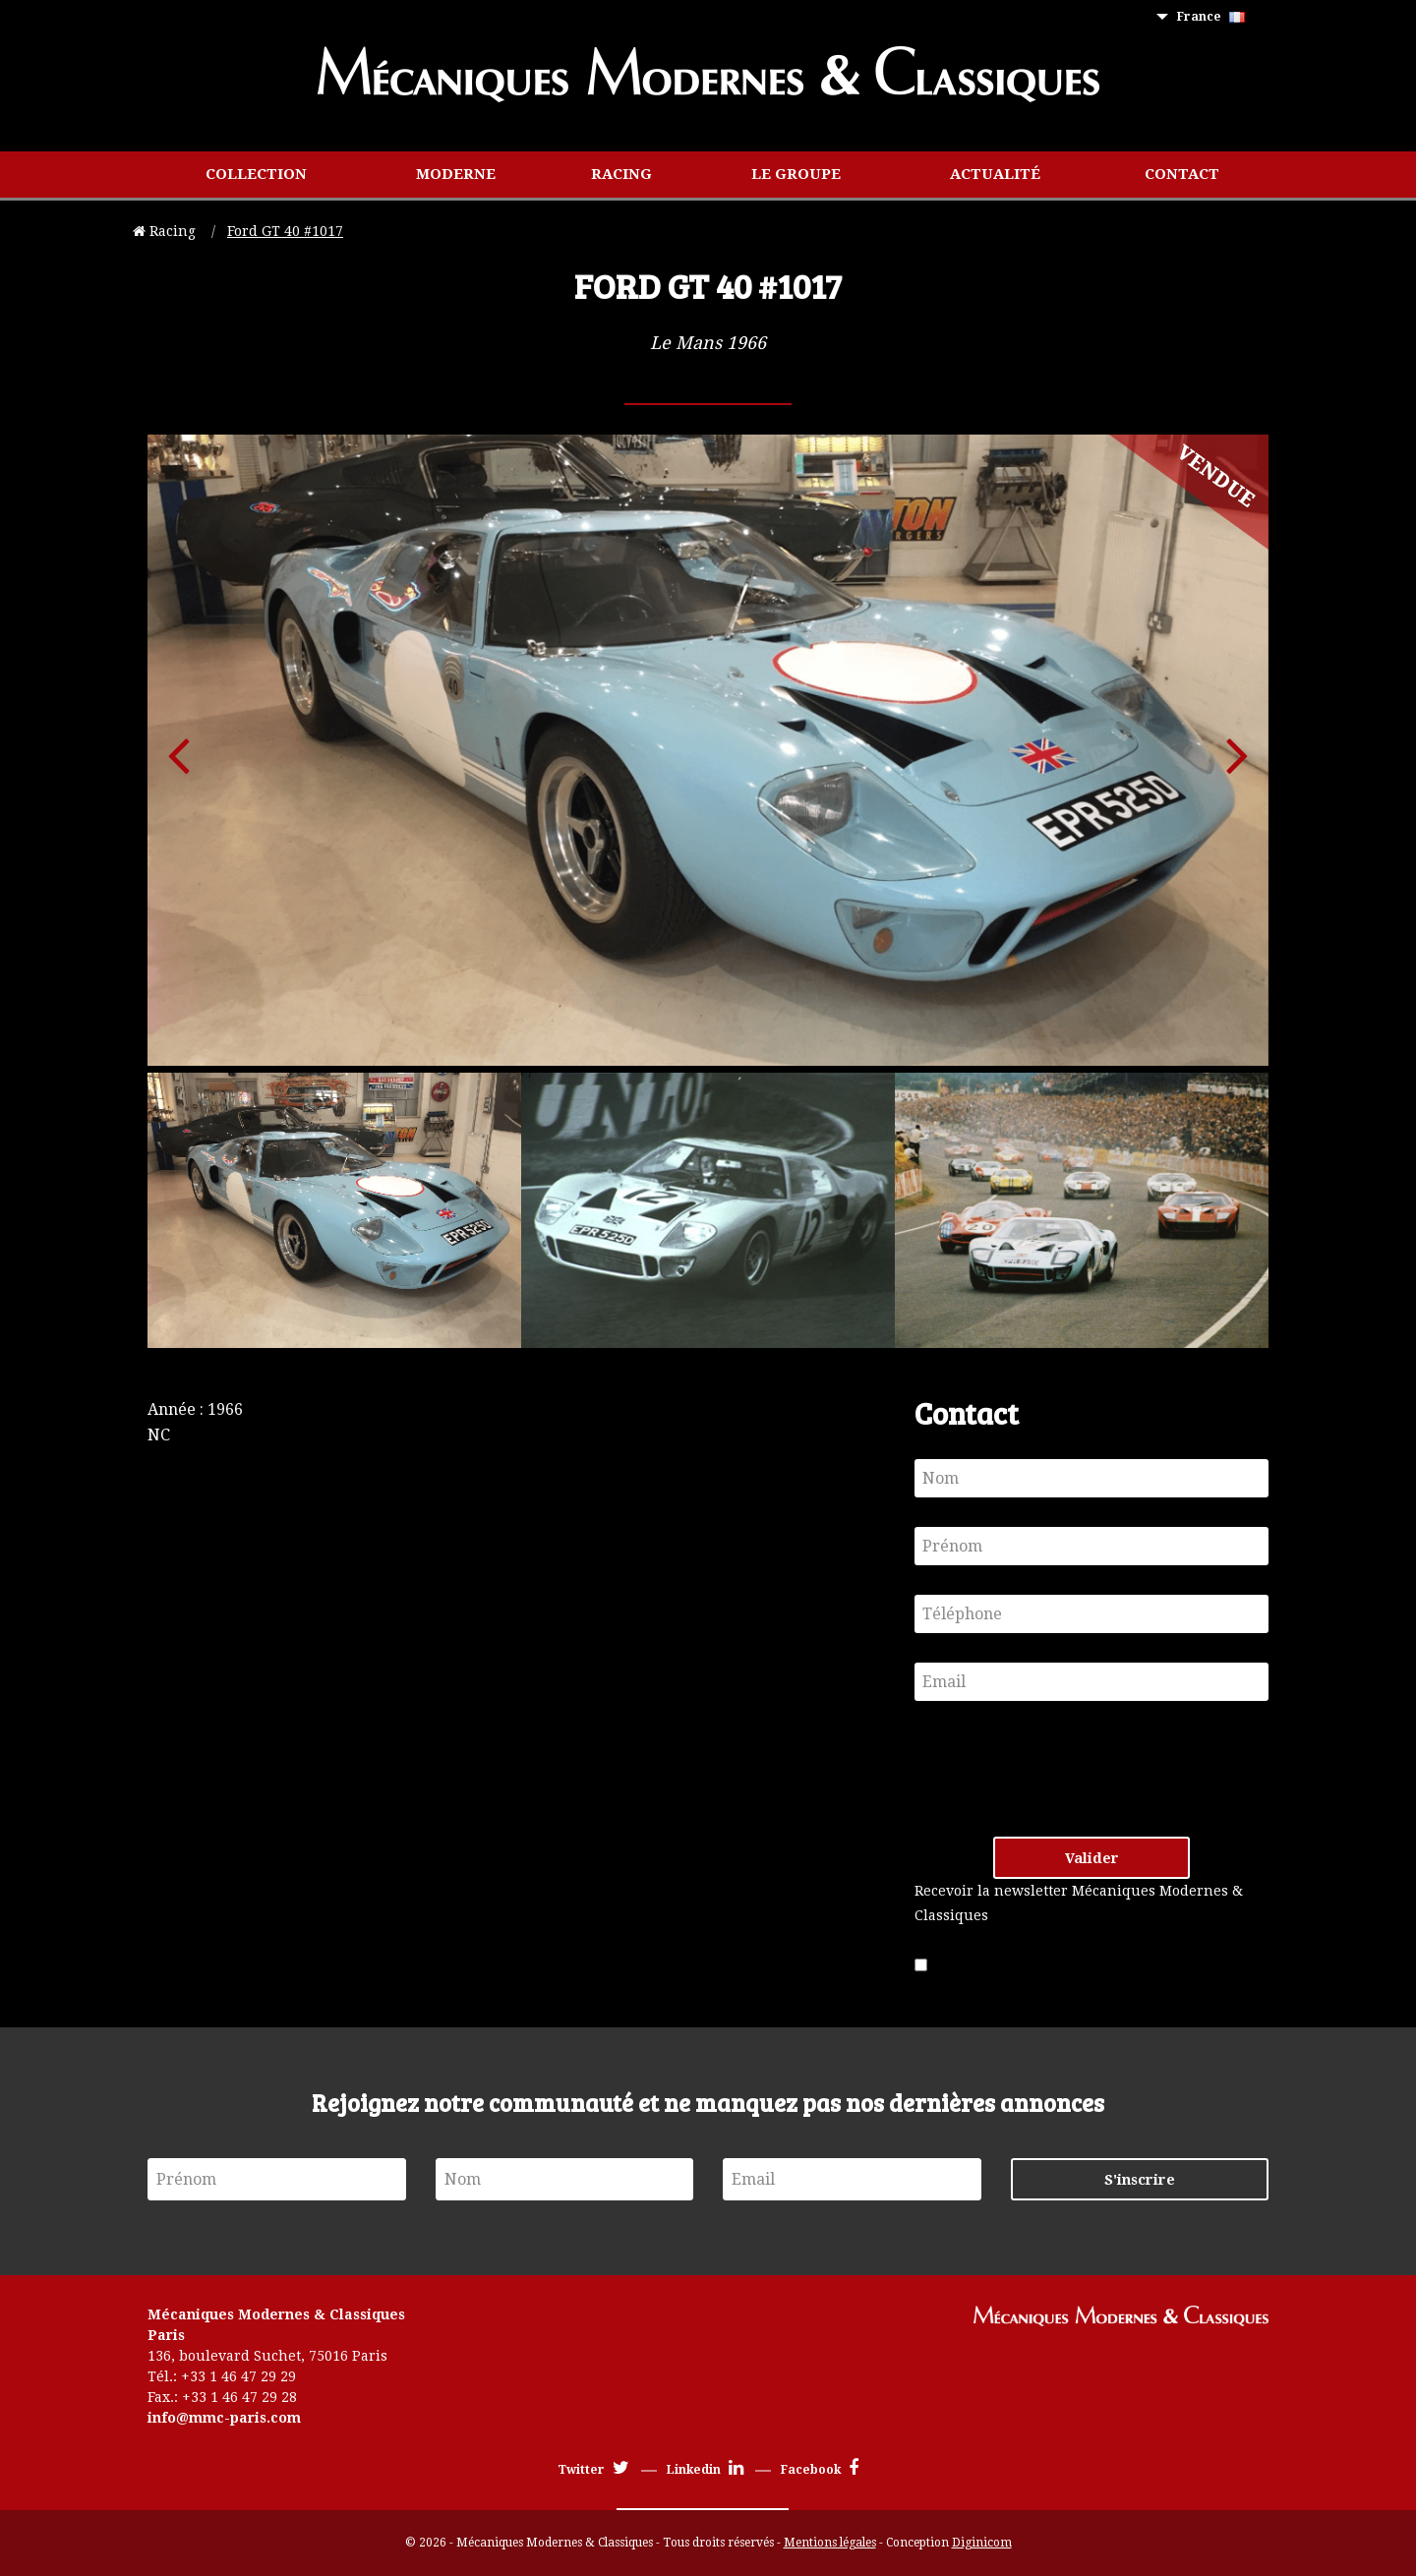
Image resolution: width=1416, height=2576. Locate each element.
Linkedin (705, 2470)
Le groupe (796, 174)
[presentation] (1063, 1768)
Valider (1092, 1858)
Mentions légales (830, 2542)
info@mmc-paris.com (224, 2418)
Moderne (456, 174)
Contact (1182, 174)
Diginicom (982, 2542)
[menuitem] (1214, 17)
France (1211, 17)
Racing (621, 174)
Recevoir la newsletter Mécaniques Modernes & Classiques (1078, 1903)
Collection (256, 174)
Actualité (995, 174)
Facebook (819, 2470)
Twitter (593, 2470)
